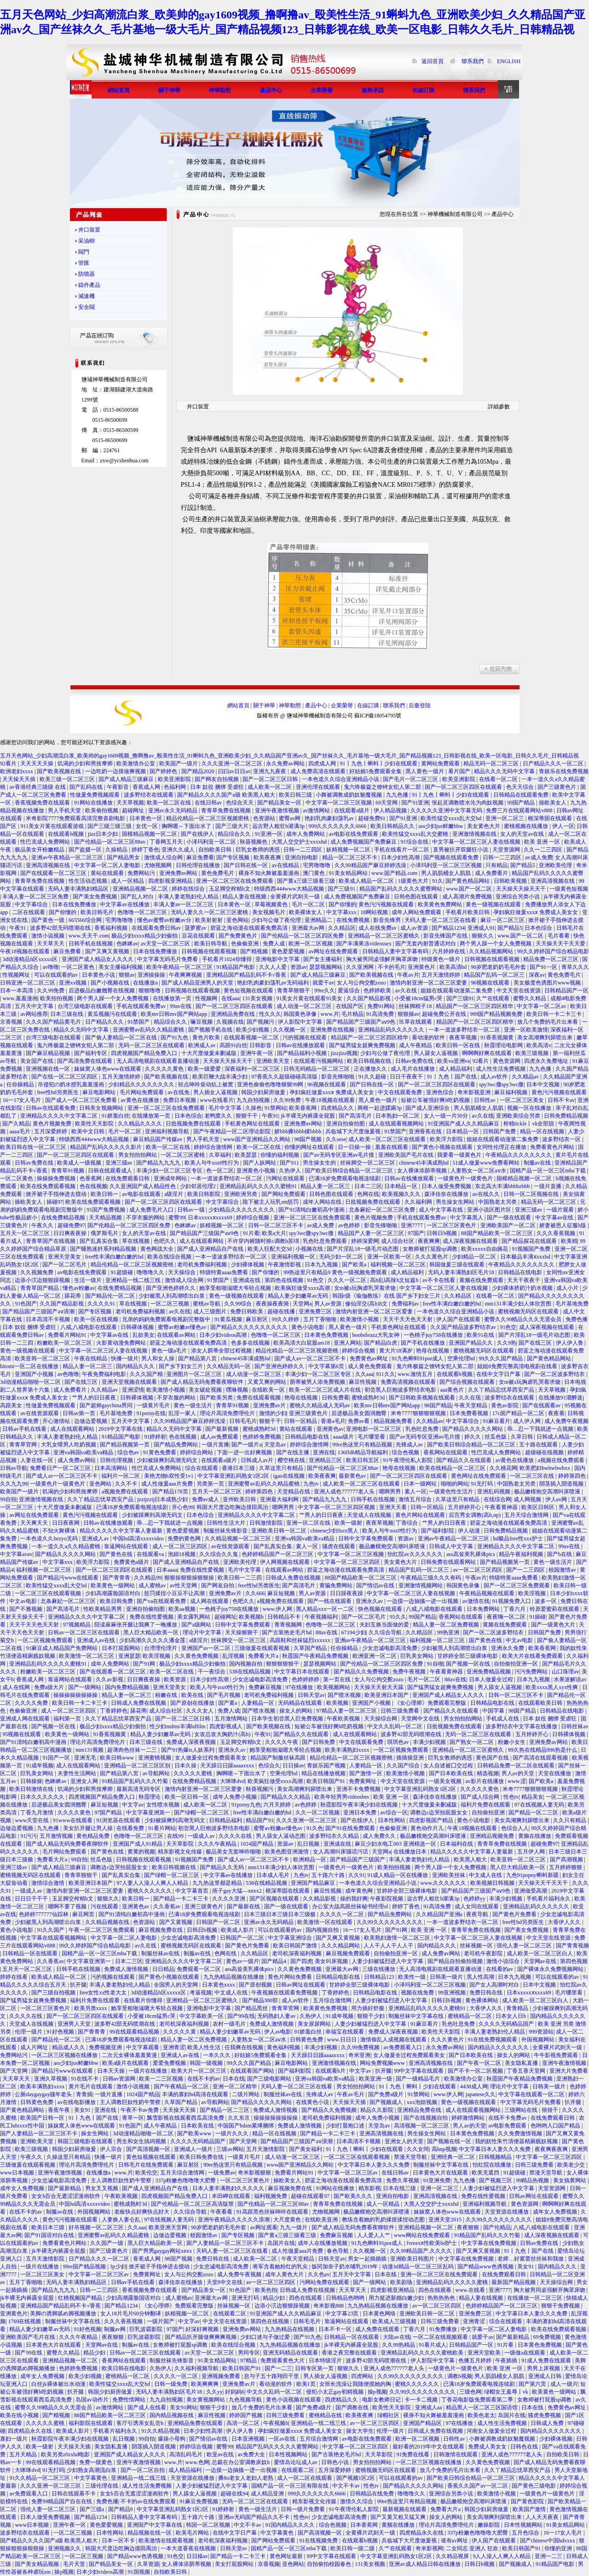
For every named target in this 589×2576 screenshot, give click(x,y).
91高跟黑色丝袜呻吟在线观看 (273, 2212)
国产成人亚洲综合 (428, 1108)
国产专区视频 (233, 857)
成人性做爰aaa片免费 (167, 1483)
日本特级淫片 (326, 2360)
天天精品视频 (106, 1217)
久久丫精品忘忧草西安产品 (502, 1390)
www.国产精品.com (395, 873)
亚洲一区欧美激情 (526, 1029)
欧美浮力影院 (447, 1139)
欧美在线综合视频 (170, 1256)
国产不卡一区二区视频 (476, 2071)
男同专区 (249, 2352)
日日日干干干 (32, 1898)
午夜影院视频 (387, 1898)
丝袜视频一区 (477, 1945)
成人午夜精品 (416, 1045)
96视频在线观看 (491, 982)
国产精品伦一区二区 (110, 1296)
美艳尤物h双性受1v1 (169, 1476)
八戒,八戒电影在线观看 (89, 1327)
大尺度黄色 (287, 2219)
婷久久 (473, 1437)
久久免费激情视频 (520, 2133)
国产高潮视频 (567, 1859)
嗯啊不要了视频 (68, 1906)
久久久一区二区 (348, 1280)
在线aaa (230, 998)
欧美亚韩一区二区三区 (43, 1358)
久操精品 (117, 849)
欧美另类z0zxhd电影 (66, 2454)
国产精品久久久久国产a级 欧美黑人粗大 (226, 795)
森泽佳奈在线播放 (447, 1194)
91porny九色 (246, 1804)
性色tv (511, 1797)
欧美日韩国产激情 (295, 1945)
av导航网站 (157, 1773)
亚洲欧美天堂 (273, 1061)
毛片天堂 (75, 2564)
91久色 (314, 1828)
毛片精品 (352, 1014)
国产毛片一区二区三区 (411, 779)
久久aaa (364, 1374)
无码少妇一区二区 (341, 1256)
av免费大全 (251, 2454)
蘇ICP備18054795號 (378, 715)
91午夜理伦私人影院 (408, 1460)
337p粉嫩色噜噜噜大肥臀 (186, 2180)
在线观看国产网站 (253, 2071)
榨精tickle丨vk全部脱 (529, 1123)
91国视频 (139, 2572)
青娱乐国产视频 (327, 1765)
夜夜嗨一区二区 (507, 1617)
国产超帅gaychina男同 (107, 1405)
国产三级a (92, 2509)
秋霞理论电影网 (504, 1045)
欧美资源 (175, 1679)
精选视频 (488, 1773)
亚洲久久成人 (179, 849)
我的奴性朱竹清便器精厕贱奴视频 (517, 2141)
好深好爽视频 (202, 2329)
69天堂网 (387, 802)
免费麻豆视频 (265, 1687)
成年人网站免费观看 (417, 912)
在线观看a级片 (352, 810)
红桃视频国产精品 (81, 2298)
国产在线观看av (542, 1405)
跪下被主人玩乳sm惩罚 (271, 1202)
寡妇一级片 (14, 2439)
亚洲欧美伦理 (556, 865)
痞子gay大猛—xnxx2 (237, 1891)
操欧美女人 (553, 802)
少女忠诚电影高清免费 (390, 1648)
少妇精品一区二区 (474, 1256)
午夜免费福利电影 (104, 1374)
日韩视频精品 (496, 2157)
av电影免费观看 (508, 2125)
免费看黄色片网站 (553, 1147)
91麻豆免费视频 (199, 2501)
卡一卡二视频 (421, 2399)
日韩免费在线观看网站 (449, 1562)
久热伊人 (290, 1170)
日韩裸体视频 (138, 1327)
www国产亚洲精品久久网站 (257, 1139)
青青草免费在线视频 (226, 810)
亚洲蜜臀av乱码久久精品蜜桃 (149, 1029)
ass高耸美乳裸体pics (471, 1554)
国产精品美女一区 (280, 802)
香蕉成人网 (147, 787)
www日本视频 (17, 2172)
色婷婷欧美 (378, 990)
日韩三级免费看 (401, 1711)
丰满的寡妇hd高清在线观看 (196, 2094)
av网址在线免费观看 (334, 951)
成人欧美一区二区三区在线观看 (387, 1139)
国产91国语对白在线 (49, 2235)
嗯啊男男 (390, 1491)
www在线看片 (217, 1100)
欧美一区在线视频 (97, 1319)
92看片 (9, 763)
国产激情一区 (366, 1773)
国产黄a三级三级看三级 (306, 881)
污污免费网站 (531, 1671)
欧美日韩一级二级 (353, 2548)
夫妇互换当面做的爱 (384, 1624)
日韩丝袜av (574, 1726)
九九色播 (398, 795)
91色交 (316, 1280)
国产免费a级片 (386, 2094)
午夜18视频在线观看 (25, 951)
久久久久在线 (236, 1836)
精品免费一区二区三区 (551, 959)
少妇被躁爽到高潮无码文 (168, 1460)
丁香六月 (515, 1609)
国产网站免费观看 (284, 1194)
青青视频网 (288, 1624)
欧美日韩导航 (211, 943)
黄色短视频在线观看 (249, 990)
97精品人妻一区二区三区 (347, 1711)
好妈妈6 (234, 2392)
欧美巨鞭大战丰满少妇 (220, 1076)
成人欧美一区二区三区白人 (540, 1953)
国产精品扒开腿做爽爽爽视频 (201, 2337)
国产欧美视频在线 (59, 771)
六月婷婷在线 (449, 951)
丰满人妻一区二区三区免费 (36, 896)
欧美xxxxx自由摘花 (485, 1249)
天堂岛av (275, 1444)
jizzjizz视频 (344, 1053)
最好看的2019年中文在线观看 (429, 2446)
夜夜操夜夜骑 (273, 1303)
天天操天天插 (19, 779)
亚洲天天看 (393, 1507)
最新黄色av (353, 1476)
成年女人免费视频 (23, 2188)
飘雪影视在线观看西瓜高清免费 (186, 2118)
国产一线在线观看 (330, 1601)
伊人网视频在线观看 (285, 1562)
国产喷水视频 (345, 1695)
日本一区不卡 (119, 2540)
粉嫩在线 (167, 1695)
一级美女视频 (445, 1781)
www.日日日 (342, 2039)
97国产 (416, 1233)
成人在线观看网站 (202, 1241)
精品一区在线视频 (543, 1131)
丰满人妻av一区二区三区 (184, 904)
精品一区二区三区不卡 (350, 857)
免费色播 (577, 1319)
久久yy (214, 2392)
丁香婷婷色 (113, 1711)
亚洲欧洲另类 (241, 1194)
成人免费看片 (492, 873)
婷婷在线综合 (189, 889)
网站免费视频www (383, 2063)
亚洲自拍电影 (302, 857)
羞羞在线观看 (392, 1147)
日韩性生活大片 (227, 1523)
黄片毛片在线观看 (91, 2086)
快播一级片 (125, 1358)
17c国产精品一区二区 (519, 1413)
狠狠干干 (247, 1116)
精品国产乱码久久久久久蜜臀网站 (401, 889)
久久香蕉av (167, 1906)
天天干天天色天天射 (408, 1319)
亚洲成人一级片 (194, 2149)
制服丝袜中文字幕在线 (416, 2016)
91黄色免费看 (160, 1452)
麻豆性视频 (363, 1382)
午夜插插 (507, 2360)
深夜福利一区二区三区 (253, 1069)
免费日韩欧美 (247, 1311)
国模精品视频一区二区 (150, 834)
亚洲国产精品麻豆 (313, 1883)
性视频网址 (16, 975)
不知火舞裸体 (59, 1530)
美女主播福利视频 (121, 967)
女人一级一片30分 (446, 1116)
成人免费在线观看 (378, 2329)
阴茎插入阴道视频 (562, 1483)
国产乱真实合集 (100, 1241)
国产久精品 (16, 1123)
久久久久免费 (32, 1703)
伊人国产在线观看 (459, 1319)
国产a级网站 (197, 1624)
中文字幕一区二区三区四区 (347, 1562)
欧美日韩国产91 (326, 1781)
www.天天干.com (89, 935)
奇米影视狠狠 (255, 2172)
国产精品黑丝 (252, 2008)
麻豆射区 (257, 1319)
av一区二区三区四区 (478, 1570)
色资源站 (265, 818)
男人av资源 (328, 1303)
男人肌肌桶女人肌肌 (446, 873)
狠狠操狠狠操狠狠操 (189, 1577)
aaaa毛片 (20, 1131)
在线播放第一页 (173, 998)
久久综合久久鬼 (219, 1554)
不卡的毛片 (391, 967)
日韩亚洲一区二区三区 (28, 982)
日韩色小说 (335, 2462)
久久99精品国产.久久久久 (421, 2251)
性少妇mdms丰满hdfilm (178, 1726)
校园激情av (563, 1570)
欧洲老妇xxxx (17, 771)
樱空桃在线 (291, 1460)
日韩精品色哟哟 (346, 2298)
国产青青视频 (572, 1945)
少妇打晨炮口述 (346, 2125)
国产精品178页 (171, 1491)
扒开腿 (78, 1985)
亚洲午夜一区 (257, 1053)
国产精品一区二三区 (534, 1812)
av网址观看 (263, 2227)
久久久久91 (101, 1303)
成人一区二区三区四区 (180, 1546)
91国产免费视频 (107, 1209)
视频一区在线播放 (530, 1108)
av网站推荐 (33, 1014)
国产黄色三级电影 (534, 2486)
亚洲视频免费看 (222, 2376)
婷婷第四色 (572, 1476)
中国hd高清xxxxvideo (139, 1538)
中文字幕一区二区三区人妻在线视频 (477, 842)
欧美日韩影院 (204, 1194)
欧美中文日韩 (88, 1131)
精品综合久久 (235, 834)
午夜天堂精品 (471, 1405)
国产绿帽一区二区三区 (202, 1812)
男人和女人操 (158, 1358)
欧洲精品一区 (310, 1859)
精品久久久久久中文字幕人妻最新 (122, 1530)
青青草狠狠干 (294, 990)
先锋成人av (410, 1444)
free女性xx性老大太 (104, 1992)
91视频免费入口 (512, 1601)
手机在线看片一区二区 (402, 849)
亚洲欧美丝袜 (449, 1875)
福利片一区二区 (121, 1476)
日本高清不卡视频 (48, 1319)
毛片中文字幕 (225, 1108)
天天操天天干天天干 (543, 1883)
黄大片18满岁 (396, 1350)
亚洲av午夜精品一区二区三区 (67, 857)
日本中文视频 (543, 1084)
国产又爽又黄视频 (108, 951)
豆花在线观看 (199, 935)
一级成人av (201, 1836)
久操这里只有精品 (69, 2157)
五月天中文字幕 (35, 1006)
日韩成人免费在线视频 (294, 1577)
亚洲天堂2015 (445, 2219)
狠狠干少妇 (371, 2016)
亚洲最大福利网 (280, 1499)
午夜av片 (408, 975)
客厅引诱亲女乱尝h (140, 2423)
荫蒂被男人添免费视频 (318, 1382)
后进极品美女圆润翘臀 (359, 1413)
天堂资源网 (506, 849)
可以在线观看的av (56, 975)
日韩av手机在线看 (24, 1429)
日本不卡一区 (335, 2329)
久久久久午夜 (282, 1742)
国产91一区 (544, 967)
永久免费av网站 (286, 763)
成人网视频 (528, 1499)
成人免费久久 (380, 1836)
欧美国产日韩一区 (43, 2118)
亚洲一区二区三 (505, 818)
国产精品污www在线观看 (68, 1577)
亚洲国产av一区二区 (206, 1648)
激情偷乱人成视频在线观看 (394, 2039)
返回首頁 (433, 61)
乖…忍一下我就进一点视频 (541, 1429)
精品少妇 (274, 2298)
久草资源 (148, 2564)
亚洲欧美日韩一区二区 (279, 1530)
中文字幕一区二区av (542, 1006)
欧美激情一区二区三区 (87, 1656)
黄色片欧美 (206, 1037)
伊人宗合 (111, 2149)
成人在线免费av (378, 928)
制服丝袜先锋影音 (226, 1530)
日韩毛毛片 (243, 1421)
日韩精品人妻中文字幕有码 (396, 951)
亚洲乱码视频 (494, 1491)
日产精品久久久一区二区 (554, 763)
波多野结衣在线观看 (149, 795)
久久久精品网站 (341, 1945)
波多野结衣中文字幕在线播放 (522, 1726)
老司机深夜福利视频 (297, 1953)
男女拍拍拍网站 (138, 1155)
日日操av (293, 1765)
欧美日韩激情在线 (32, 1789)
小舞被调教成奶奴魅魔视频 (349, 795)
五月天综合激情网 (527, 1515)
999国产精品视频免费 (497, 1014)
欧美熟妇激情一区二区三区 (398, 1938)
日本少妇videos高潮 (223, 1335)
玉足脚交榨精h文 (230, 889)
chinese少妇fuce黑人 (335, 1530)
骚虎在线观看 (339, 1546)
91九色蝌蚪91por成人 (418, 1358)
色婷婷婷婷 (306, 1679)
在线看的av (500, 1969)
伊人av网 (556, 1499)
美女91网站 (183, 2407)
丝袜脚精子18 (415, 1006)
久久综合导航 (386, 1632)
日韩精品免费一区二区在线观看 (516, 1765)
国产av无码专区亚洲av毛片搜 (339, 1155)
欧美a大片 (274, 1233)
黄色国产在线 (493, 1757)
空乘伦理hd (461, 1358)
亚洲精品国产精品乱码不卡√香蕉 (247, 975)
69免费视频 (547, 2337)
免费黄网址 (363, 1781)
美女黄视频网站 (206, 2399)
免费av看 (359, 1421)
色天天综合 (520, 787)
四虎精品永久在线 (30, 2431)
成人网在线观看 (210, 1601)
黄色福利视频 (284, 2047)
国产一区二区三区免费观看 (517, 1585)
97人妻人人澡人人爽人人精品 (153, 1883)
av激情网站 (317, 810)
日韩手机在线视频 (91, 943)
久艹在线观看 (493, 998)
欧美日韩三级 (296, 795)
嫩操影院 (489, 2525)
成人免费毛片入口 (152, 1209)
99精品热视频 (533, 2180)
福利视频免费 (271, 2196)
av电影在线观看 (142, 1194)
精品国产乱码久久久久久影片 (106, 1147)
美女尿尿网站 (315, 2024)
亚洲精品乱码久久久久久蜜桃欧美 (423, 2352)
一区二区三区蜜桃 (183, 1155)
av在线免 (179, 1092)
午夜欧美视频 (344, 1718)
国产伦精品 (497, 2227)
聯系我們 (473, 61)
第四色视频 (574, 1961)
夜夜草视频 (463, 1037)
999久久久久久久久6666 (338, 826)
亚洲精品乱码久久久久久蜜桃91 (258, 1186)
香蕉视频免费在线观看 (43, 802)
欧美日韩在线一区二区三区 (34, 1147)
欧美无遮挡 (486, 2172)
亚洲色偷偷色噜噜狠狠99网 (271, 1084)
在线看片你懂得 (144, 2000)
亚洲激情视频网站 (421, 1585)
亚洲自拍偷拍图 (346, 1123)
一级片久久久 (232, 2133)
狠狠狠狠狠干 (283, 1664)
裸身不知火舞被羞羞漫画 (269, 873)
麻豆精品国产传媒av (158, 1139)
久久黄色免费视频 (197, 1656)
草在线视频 (136, 1241)
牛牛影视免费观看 (556, 2055)
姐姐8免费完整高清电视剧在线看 (518, 1366)
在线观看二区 (230, 2313)
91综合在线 (415, 842)
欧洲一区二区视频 (311, 943)
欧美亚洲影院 (175, 779)
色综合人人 (515, 1828)
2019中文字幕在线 (121, 1429)
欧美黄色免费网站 (440, 904)
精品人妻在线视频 (245, 896)
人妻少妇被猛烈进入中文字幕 (388, 1961)
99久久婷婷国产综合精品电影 (553, 951)
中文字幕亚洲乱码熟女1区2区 (234, 1476)
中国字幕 (494, 1711)
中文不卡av (346, 2486)
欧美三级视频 (532, 1053)
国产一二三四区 (526, 1570)
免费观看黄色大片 (283, 2360)
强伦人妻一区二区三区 (525, 1945)
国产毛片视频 (224, 1695)
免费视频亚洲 (106, 2047)
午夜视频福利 (322, 1617)
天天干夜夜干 (524, 1280)
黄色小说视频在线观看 (294, 2399)
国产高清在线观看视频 (541, 1757)
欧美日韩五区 (363, 1460)
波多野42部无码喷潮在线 (61, 928)
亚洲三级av (119, 1163)
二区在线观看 (29, 912)
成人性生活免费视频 (501, 1069)
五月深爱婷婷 (51, 1131)
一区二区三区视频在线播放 (65, 2055)
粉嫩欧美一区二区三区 (65, 1343)
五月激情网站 (231, 1718)
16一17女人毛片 (22, 1100)
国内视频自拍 (246, 1664)
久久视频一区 (290, 1029)
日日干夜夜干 (407, 1076)
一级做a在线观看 (525, 2352)
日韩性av (485, 1100)
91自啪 (435, 1664)
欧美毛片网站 (193, 2532)
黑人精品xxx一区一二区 (325, 1609)
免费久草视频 (403, 2180)
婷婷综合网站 (197, 1452)
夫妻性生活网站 (78, 1773)
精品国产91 (259, 1820)
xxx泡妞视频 (423, 2102)
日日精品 (163, 1969)
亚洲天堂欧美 (485, 2352)
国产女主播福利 (323, 959)
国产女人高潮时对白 (494, 1985)
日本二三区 (368, 1186)
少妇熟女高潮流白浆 (92, 2470)
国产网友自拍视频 (217, 779)
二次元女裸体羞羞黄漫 (130, 2055)
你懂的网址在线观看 (309, 1147)
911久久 (385, 1374)
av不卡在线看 (439, 1280)
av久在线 (406, 990)
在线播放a (146, 982)
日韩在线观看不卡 (74, 2493)
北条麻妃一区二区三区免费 (382, 1209)
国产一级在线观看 (509, 1217)
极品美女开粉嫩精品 (40, 849)
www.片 (330, 1014)
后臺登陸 (420, 705)
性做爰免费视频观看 (95, 795)
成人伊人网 (527, 1421)
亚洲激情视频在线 (475, 834)
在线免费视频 (353, 920)
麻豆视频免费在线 (161, 1930)
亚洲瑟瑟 (129, 1656)
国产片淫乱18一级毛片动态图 (363, 1249)
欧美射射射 (209, 920)
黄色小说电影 (308, 1327)
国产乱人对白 (138, 896)
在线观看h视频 (66, 834)
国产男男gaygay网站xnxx (163, 2251)
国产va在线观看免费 (162, 1601)
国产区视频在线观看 (274, 1898)
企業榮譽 (342, 705)
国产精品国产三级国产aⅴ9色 (361, 1022)
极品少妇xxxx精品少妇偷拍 (145, 935)
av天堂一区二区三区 (166, 943)
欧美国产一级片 (179, 763)
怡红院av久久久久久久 (415, 1554)
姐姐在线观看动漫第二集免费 (457, 990)
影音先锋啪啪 (338, 1076)
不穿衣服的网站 (146, 1217)
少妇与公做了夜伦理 (276, 920)
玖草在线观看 (416, 1022)
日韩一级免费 (171, 2384)
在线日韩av (209, 802)
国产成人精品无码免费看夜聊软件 (203, 1382)
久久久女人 (200, 1711)
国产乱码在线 (86, 787)
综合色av (128, 1452)
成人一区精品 (128, 881)
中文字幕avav (16, 1554)
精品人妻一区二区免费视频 (446, 1624)
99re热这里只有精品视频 (362, 1444)
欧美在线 (193, 1695)
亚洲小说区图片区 (490, 1209)
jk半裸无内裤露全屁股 (308, 1116)
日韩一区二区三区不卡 (276, 1225)
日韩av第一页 (80, 1413)
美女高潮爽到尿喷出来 (545, 1037)
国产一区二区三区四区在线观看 (464, 787)
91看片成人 (432, 2345)
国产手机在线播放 (423, 1343)
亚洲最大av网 (309, 928)
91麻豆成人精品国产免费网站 (62, 1648)
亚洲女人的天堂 (405, 2141)
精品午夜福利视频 (521, 1554)
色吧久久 (165, 1241)
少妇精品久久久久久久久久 (142, 1084)
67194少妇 (353, 1632)
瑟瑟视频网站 (326, 967)
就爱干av (323, 982)
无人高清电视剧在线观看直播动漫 (158, 1061)
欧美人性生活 (204, 2047)
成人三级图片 (210, 1311)
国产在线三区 (536, 1343)
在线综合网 (497, 1499)
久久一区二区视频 (318, 1812)
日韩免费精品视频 (566, 1116)
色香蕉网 (91, 1178)
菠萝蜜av (196, 928)
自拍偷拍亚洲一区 (516, 1664)
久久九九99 (14, 1483)
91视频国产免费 (532, 1249)
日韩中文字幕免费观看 (366, 1538)
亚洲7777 (412, 1225)
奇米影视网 (429, 2548)
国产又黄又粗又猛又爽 (398, 2517)
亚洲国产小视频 (35, 1374)
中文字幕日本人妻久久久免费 (495, 2149)
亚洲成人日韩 (545, 2376)
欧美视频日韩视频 (493, 1883)
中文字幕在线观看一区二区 (532, 2094)
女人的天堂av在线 (522, 834)
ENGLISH (508, 61)
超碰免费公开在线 (445, 1014)
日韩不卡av (561, 1100)
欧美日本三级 (48, 2227)
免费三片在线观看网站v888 (520, 810)
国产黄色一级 (48, 920)
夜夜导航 (478, 1914)
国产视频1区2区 (356, 2478)
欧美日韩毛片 (98, 912)
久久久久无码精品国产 (507, 2024)
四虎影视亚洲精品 (171, 881)
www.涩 (517, 1781)
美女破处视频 (206, 1390)
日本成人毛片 (273, 1875)
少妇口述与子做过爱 (265, 2337)
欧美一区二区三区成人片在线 (325, 1390)
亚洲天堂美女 (65, 1256)
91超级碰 (122, 1272)
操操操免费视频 (57, 1178)
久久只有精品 (570, 1820)
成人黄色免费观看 (370, 1366)
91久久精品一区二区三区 (40, 2478)
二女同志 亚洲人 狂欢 (473, 2548)
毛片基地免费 (572, 1303)
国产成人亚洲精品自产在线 (211, 1249)
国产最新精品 (65, 2188)
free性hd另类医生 (58, 1092)
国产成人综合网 (481, 1797)
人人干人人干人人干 (389, 1945)
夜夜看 (556, 1413)
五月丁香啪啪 (320, 1319)
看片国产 (460, 771)
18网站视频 (374, 912)
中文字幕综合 (32, 904)
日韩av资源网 (120, 2078)
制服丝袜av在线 (161, 1953)
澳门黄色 (314, 873)
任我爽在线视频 (245, 2047)
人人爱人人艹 (374, 2235)
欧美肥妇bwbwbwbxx (546, 1468)
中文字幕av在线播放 (125, 904)
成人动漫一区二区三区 (305, 1006)
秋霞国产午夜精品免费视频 (316, 1656)
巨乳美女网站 (417, 1656)
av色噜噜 (68, 1374)
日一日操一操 (355, 1147)
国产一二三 (278, 2368)
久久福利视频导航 (197, 2368)
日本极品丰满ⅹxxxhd (526, 1256)
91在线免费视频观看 (493, 2039)
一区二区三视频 (170, 1303)
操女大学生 (360, 2431)
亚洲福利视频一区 (294, 1256)
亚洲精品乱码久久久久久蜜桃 (452, 2282)
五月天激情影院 (266, 2149)
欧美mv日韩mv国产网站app (174, 1014)
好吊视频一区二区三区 (97, 2227)
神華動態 (290, 705)
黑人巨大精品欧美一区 (151, 1632)
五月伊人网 (531, 1851)
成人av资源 (414, 928)
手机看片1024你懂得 (227, 959)
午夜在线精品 (91, 1358)
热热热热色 (441, 2298)
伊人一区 (563, 826)
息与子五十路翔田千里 (272, 2376)
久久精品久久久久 (140, 1123)
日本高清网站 (111, 1468)
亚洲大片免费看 (568, 2071)
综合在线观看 (202, 1468)
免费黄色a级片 (132, 1562)
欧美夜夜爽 (268, 857)
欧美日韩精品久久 (393, 826)
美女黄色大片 (484, 826)
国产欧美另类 (217, 1397)
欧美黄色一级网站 (113, 1585)
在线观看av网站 (176, 1335)
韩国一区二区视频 (208, 2525)
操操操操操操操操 (76, 1695)
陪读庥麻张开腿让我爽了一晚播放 (136, 1624)
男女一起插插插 (368, 2258)
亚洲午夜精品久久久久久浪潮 (234, 2219)
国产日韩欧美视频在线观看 (422, 1397)
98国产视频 (308, 1139)
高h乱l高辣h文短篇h (395, 1280)
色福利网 (175, 787)
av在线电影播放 (77, 2102)
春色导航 (338, 2251)
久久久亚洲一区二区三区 (233, 763)
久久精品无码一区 (229, 1366)
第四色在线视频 (285, 1280)
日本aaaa (166, 1570)
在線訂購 (368, 705)
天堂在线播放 (555, 1773)
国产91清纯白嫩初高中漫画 (312, 1209)
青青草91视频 (68, 1170)
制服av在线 (538, 1163)
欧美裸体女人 (306, 912)
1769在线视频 (25, 2321)
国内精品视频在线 (172, 2415)
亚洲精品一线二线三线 (133, 1280)
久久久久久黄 (180, 2031)
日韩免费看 (335, 1397)
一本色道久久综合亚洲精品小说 (341, 779)
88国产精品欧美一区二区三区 (497, 1233)
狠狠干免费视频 (561, 2305)
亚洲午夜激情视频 (277, 810)
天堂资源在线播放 (507, 2212)
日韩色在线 (524, 2446)
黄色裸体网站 (482, 2000)
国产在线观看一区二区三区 (54, 873)
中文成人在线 (486, 1875)
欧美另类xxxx (91, 2008)
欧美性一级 (412, 1977)
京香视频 (11, 1022)
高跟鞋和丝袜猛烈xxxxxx (301, 1640)
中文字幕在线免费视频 (489, 2243)
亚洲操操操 (152, 975)
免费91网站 (381, 1006)
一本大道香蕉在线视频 (189, 2548)
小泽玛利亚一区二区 (211, 842)
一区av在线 (282, 2439)
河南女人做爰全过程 (492, 2431)
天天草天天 (51, 943)
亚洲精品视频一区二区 (141, 889)
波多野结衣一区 (562, 1139)
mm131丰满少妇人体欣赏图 (519, 1303)
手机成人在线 (503, 1718)
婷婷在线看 (14, 1977)
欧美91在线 (481, 1335)
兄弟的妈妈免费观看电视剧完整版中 (167, 1319)
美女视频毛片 (269, 912)
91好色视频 (60, 2031)
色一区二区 (220, 1170)
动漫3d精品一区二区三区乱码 (418, 2266)
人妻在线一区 (37, 1460)
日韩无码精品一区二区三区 (317, 1069)
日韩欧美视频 (511, 881)
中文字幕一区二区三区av (348, 2172)
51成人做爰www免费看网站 (486, 1163)
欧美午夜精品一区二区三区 (180, 967)
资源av (298, 967)
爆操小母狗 (172, 2439)
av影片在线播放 (485, 1781)
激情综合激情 (48, 1883)
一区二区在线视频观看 (441, 2337)
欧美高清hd (453, 967)
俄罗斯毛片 (105, 1233)
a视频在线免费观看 (562, 1460)
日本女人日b (511, 2016)
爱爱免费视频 (170, 2063)
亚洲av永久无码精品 (173, 810)
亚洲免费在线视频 (333, 1029)
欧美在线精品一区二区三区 (453, 1468)
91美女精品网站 (349, 873)
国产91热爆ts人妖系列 (188, 1750)
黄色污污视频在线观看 (386, 904)
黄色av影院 (505, 1405)
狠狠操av (408, 1014)
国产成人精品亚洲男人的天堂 (198, 982)
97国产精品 (108, 1812)
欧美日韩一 (105, 1194)
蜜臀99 (176, 1217)
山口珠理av (565, 1671)
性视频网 (207, 998)
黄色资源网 (507, 1061)
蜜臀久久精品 (530, 998)
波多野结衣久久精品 (334, 1836)
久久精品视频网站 (491, 951)
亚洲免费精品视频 (489, 1671)
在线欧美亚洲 (322, 2219)
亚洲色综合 (440, 1092)
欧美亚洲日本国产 (387, 1695)
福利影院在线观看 (91, 2423)
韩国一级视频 (207, 2063)
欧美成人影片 (238, 1930)
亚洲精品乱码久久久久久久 (392, 1029)
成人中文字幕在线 (441, 1209)
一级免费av (221, 2172)
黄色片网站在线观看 (420, 1515)
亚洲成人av (95, 1538)
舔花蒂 (73, 1296)
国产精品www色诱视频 (486, 2266)
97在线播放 (299, 1687)
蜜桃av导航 (207, 1303)
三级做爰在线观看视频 (262, 1648)
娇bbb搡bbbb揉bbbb (298, 1131)
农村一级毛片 (230, 2024)
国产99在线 (241, 2016)
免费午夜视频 (410, 1671)
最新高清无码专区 (139, 1789)
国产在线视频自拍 (426, 2118)
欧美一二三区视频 (162, 2078)
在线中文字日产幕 (499, 1374)
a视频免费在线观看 (126, 1491)
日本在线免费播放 (75, 904)
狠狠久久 (483, 935)
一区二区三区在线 (532, 1476)
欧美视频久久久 (402, 1194)
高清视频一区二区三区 (422, 2125)
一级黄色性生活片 (451, 1491)
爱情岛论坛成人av (296, 2462)
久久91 (356, 1875)
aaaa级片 (344, 1437)
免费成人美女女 (488, 2446)
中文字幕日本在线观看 (302, 1671)
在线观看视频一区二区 (252, 1037)
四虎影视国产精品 (432, 1820)
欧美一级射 (349, 1523)
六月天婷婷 (277, 1804)
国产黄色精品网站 (468, 881)
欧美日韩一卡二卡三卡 (554, 1014)
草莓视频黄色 (271, 904)
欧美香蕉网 (303, 1108)
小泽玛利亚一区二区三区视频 (446, 865)
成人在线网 (16, 1687)
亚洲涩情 (133, 1390)
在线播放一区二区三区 (535, 2298)
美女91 (83, 2110)
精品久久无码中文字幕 (81, 1029)
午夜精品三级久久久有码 (431, 1577)
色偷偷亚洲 (245, 943)
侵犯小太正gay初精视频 (335, 2392)
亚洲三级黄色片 (309, 1413)
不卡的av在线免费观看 (149, 2501)
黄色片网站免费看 (290, 1977)
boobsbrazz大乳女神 (376, 1335)
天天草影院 (180, 1844)
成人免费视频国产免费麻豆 (364, 842)
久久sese (336, 1139)
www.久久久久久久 (444, 1883)
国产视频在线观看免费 (451, 857)
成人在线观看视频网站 (397, 1123)
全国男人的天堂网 (176, 1985)
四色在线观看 (435, 2290)
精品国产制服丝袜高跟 (278, 1757)
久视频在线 (230, 1022)
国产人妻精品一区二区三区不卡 (39, 2133)
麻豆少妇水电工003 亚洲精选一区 (396, 1844)
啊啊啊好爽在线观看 (487, 1053)
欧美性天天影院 (95, 1123)
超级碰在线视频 (545, 1452)
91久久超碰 (372, 1076)
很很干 (551, 2110)
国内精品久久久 (136, 1366)
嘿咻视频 (237, 1390)
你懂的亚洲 (558, 2548)
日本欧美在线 (198, 2125)
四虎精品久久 (338, 1108)
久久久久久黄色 (165, 1069)
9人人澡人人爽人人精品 (502, 2556)
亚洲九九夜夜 (270, 771)
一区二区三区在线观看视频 (48, 1593)
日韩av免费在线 (415, 1061)
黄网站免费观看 (441, 763)
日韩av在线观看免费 (51, 1108)
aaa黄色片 (452, 1390)
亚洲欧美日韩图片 (413, 2258)
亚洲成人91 (481, 928)
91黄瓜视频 (228, 1319)
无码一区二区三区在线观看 (152, 1045)
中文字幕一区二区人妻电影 (108, 865)
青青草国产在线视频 (51, 1241)
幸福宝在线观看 (345, 2031)
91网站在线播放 (94, 802)
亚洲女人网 (84, 1781)
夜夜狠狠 (468, 2227)
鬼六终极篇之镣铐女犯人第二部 (383, 787)
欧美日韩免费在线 (202, 2157)
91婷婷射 (155, 1437)
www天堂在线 (32, 1820)
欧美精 (569, 1241)
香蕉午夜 (59, 2110)
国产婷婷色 (164, 771)
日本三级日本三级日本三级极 (280, 1914)
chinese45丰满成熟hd (424, 1163)
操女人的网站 (296, 1711)
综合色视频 (406, 1452)
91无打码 (482, 1483)
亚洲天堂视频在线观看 (130, 1382)
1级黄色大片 (414, 881)
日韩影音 (261, 1045)
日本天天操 (111, 2071)
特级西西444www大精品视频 (289, 889)
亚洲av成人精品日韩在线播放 (425, 2564)
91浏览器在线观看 (119, 1820)
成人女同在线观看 (477, 1906)
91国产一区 (56, 1757)
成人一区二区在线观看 (305, 2478)
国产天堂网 (14, 2071)
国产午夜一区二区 (479, 2063)
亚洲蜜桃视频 (155, 1757)
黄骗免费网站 (336, 1585)
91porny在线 (151, 1413)
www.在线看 (470, 2290)
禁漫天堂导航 (411, 2157)
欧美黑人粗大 (471, 1859)
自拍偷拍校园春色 (329, 2564)
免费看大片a (263, 1656)
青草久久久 (575, 967)
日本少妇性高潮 (401, 857)
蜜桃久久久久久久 (150, 1891)
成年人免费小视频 (235, 1797)
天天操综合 (182, 1272)
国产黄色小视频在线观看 (443, 1147)
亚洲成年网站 (171, 1178)
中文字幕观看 (143, 2047)
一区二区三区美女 (522, 1100)
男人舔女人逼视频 (436, 1053)
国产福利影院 (438, 1530)
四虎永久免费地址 (547, 1061)
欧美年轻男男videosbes (342, 1797)
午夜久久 (43, 1225)
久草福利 (220, 1155)
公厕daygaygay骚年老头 (44, 2094)
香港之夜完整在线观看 (350, 2352)
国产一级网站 (85, 1687)
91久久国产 (51, 1930)
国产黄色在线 (116, 1554)
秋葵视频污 (260, 1789)
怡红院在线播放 (493, 2165)
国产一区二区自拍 (143, 2470)
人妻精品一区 (258, 1703)
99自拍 (8, 1499)
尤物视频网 (158, 865)
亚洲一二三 (549, 2556)
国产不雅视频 (26, 1609)
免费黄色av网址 (369, 1358)
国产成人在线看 (147, 2407)
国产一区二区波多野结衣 (555, 1374)
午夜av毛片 (351, 2094)
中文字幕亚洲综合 (290, 1938)
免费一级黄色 (96, 2462)
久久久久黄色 (75, 1812)
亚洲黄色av (330, 1429)
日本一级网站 (421, 1483)
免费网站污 (141, 873)
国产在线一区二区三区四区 (65, 1076)
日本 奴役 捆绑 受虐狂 (217, 787)
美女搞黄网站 (570, 2180)
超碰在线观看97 (311, 2196)
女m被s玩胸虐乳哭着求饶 (365, 1288)
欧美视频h (252, 1617)
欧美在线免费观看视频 (48, 1186)
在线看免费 (130, 1828)
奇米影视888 (329, 2305)
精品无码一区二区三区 (491, 763)
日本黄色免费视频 (327, 1335)
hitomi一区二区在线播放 (30, 1366)
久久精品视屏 (453, 2556)
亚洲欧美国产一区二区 (508, 1225)
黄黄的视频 (141, 1851)
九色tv (311, 1483)
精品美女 (532, 1797)
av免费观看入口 (403, 2047)
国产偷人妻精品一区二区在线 (121, 1037)
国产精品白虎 (381, 1343)
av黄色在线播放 (140, 1100)
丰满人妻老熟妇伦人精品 (189, 896)
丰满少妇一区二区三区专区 (170, 1170)
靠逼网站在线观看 (127, 1546)
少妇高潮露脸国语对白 (113, 1593)
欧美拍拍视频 (57, 998)
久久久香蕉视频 (557, 1233)
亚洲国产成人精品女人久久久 (98, 959)
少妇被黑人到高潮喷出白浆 (172, 1296)
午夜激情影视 (285, 1264)
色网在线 (368, 1194)
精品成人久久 (69, 2047)
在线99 (176, 1836)
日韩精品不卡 (284, 1617)
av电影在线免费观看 (354, 834)
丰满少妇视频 (430, 1742)
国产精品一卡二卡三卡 (181, 1898)
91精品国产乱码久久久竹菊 (135, 1781)
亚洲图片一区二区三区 (195, 1374)
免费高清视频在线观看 (409, 1382)
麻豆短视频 (281, 1593)
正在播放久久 (371, 1069)
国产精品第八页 (198, 1358)
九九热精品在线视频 (290, 2329)
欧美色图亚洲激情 (287, 1851)
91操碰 (537, 1617)
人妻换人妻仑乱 (122, 2219)
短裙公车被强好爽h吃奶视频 (436, 1100)
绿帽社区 (389, 2415)
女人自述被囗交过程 (448, 1765)
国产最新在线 (244, 1906)
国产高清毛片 (356, 1116)
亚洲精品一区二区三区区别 (138, 1765)
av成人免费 (538, 857)
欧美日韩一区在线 (458, 1045)
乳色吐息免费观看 (325, 1241)
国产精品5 (523, 865)
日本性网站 (392, 1820)
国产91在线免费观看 (350, 1828)
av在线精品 (285, 865)
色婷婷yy (475, 1898)
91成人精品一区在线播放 (398, 1875)
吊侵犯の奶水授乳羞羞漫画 (71, 1084)
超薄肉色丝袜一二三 (132, 1750)
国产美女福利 (306, 2149)
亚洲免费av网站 (179, 873)
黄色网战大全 (157, 1249)
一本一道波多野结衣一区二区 (465, 1029)
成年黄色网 (359, 1891)
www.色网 (197, 2462)
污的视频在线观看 (305, 1037)
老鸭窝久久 (218, 1116)
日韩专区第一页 (315, 2368)
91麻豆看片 (496, 1421)
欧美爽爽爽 (205, 2384)
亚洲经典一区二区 (453, 2157)
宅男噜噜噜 (317, 865)
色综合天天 (240, 802)
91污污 (28, 1836)
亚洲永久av (370, 1601)
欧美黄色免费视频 (326, 2008)
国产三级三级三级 (110, 826)
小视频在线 (309, 1249)
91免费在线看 (413, 2454)
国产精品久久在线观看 (464, 1460)
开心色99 (183, 1507)
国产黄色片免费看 (515, 1914)
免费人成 (274, 943)
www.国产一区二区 (469, 889)
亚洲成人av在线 (96, 1640)
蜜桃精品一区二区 (470, 2016)
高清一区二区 (243, 2423)
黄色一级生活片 (193, 1405)
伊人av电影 (277, 2031)
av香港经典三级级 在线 (38, 787)
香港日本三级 (239, 1468)
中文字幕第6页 (327, 1366)
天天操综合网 (381, 1718)
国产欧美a (355, 1264)
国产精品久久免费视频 (362, 1671)
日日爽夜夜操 (70, 1233)
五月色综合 (526, 2532)
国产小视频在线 (111, 982)
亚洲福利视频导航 (168, 1131)
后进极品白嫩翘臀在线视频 (102, 990)
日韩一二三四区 (303, 849)
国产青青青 (117, 1577)
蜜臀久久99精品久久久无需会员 (523, 1319)
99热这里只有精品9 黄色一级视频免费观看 (335, 1272)
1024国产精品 (257, 1844)
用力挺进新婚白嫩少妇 (397, 2298)
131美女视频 (258, 998)
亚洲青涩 (174, 2047)
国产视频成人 (387, 2102)
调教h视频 (459, 2376)
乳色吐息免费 (422, 1429)
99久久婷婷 (285, 1319)
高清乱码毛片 (186, 2454)
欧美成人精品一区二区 (367, 881)
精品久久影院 (377, 2110)
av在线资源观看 (40, 1413)
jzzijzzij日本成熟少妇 (163, 1499)
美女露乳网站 (194, 1617)
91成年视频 (39, 1765)
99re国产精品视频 (85, 2266)
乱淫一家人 (182, 1413)
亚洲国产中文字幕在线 (155, 2525)
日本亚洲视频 (248, 2439)
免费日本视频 (180, 1100)
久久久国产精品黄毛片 (54, 1022)
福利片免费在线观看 (486, 1804)
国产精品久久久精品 (286, 1797)
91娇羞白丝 (115, 1116)
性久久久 (270, 1014)
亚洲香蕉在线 (426, 1131)
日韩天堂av (311, 1695)
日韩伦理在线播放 (198, 865)
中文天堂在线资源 (519, 990)
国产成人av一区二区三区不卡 (310, 1358)
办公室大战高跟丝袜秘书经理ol (350, 1906)
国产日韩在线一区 (246, 865)
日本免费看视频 (470, 1413)
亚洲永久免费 (508, 1648)
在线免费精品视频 (64, 1217)
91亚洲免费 (436, 2180)
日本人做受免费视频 (447, 1186)
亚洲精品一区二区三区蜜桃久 (384, 935)
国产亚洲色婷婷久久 (171, 1288)
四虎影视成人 (226, 1726)
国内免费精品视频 (127, 1687)
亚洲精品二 (319, 920)
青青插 (84, 2094)
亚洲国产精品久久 (471, 1343)
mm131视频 (90, 1750)
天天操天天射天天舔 (379, 1687)
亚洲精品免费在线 (233, 1014)
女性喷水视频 (163, 1804)
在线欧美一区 (269, 1390)
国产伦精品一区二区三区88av (110, 842)
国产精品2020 (198, 771)
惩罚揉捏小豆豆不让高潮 (175, 1593)
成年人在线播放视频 (323, 2243)
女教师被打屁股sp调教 (431, 1249)
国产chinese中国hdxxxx (548, 2540)
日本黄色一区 (146, 818)
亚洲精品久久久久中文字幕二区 (59, 1116)
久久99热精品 (399, 2345)
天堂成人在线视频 (370, 1515)
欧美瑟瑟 (246, 1155)
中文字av (133, 1804)
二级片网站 (246, 2094)
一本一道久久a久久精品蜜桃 (66, 1546)
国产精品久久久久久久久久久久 (249, 1327)
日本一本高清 (17, 990)
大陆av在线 (396, 2337)
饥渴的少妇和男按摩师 (86, 763)
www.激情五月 (416, 1374)
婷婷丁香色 (145, 849)
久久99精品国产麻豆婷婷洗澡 (371, 865)
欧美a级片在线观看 (126, 2063)
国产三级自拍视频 (54, 1992)
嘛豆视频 (202, 1022)
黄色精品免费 (93, 1836)
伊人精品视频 (391, 810)
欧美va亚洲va (453, 1061)
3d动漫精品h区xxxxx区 (30, 959)
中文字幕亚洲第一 (149, 1812)
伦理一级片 (29, 2031)
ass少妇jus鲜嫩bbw (441, 826)
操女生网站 (95, 2133)
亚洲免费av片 (270, 1405)
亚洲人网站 (347, 1343)
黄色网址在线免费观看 (479, 1476)
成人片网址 (34, 2047)
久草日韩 (522, 1437)
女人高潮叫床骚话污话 (341, 1851)
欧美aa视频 (182, 1609)
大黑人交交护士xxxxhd (299, 842)
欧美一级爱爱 (205, 1069)
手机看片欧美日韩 (468, 912)
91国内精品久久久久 (290, 2525)
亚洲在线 (324, 1452)
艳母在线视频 (433, 1350)
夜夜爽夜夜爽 (552, 2149)
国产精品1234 (448, 928)
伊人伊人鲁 (570, 1343)
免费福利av (406, 1303)
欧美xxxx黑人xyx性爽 (552, 1687)
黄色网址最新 (287, 2556)
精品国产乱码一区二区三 (495, 975)
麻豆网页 (84, 1914)
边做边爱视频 (91, 1421)
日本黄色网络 (380, 2313)
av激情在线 (476, 1601)
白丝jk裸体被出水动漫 (59, 2384)
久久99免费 (51, 990)
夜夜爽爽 (429, 1241)
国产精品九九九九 (159, 1163)
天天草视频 (130, 802)
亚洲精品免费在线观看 (195, 2423)
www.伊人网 (278, 1609)
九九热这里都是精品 (217, 1883)
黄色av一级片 (242, 1961)
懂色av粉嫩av (79, 1288)
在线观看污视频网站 (319, 1061)
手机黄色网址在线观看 (253, 1123)
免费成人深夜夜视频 (191, 1742)
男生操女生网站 (456, 1202)
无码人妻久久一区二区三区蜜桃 (210, 912)
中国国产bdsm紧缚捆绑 (246, 2125)
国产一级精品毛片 (418, 2078)
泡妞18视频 (182, 1554)
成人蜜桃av (153, 1585)
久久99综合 (238, 1303)
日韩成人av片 (258, 1460)
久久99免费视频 (361, 2047)
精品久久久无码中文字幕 (505, 771)
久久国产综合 (404, 1765)
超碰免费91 (372, 818)
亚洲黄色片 (422, 967)
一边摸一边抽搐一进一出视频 (423, 1601)
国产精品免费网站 (176, 1444)
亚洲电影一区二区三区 (374, 1429)
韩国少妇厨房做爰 (264, 1092)
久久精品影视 (320, 1898)
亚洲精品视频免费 (492, 1836)
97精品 (249, 2360)
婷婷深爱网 (365, 1241)
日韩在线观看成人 (110, 1170)
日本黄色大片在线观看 (441, 2172)
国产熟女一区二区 (472, 1742)
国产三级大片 (232, 826)
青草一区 (133, 2118)
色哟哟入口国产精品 (556, 2125)
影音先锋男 (387, 920)
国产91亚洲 (415, 802)
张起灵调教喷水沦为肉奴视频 (468, 802)
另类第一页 (210, 1483)
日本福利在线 (457, 1844)
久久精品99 (148, 1577)
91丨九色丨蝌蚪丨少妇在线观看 (379, 763)
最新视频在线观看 (405, 2509)
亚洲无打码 (245, 2298)
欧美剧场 (402, 2282)
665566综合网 (86, 920)
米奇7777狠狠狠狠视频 (419, 1413)
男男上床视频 (544, 2368)
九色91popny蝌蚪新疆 (533, 1875)
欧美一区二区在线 (169, 802)
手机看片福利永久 (549, 1898)
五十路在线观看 (539, 1444)
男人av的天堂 (519, 1773)
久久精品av (526, 1076)
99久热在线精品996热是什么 (543, 1750)
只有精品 (496, 865)
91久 (437, 881)
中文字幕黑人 (467, 1217)
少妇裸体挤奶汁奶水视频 (523, 1288)
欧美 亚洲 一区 (542, 842)
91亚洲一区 (269, 834)
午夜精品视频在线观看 (487, 1593)
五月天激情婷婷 (442, 975)
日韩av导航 (13, 1468)
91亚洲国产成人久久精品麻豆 (464, 1123)
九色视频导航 (246, 2399)
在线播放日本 (410, 1851)
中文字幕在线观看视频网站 (54, 1938)
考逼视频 (201, 1992)
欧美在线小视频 (20, 2415)
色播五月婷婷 (475, 2360)
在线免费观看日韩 (128, 1178)
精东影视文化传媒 (180, 1851)
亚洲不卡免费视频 (359, 1789)
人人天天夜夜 (542, 2517)
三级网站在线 (521, 2110)
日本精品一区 (463, 1131)
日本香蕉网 (364, 2525)
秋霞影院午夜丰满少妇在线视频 (359, 1804)
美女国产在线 (37, 1061)
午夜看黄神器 (502, 1507)
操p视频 (377, 2392)
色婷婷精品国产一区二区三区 (278, 1554)
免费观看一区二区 (199, 1969)
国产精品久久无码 (222, 1867)
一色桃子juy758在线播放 (434, 1335)
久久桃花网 (503, 1468)
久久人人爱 (273, 967)
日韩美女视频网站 (102, 1108)
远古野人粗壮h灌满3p (279, 826)
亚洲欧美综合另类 (519, 1116)
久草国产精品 (311, 1648)
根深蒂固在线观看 (550, 818)
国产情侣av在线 (376, 1585)
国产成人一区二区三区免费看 (81, 1100)
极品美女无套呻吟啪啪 (234, 1851)
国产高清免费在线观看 (85, 1061)
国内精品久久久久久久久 (499, 2047)
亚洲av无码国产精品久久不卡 (254, 2517)
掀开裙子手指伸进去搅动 (57, 1194)
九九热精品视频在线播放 (234, 1977)
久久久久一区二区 (342, 1914)
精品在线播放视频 (324, 1773)
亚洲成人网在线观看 (25, 1718)
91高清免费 (380, 1014)
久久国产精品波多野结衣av (463, 1327)
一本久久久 (217, 2055)
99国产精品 (521, 802)
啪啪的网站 (454, 1483)
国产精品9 (121, 2509)
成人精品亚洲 (268, 2493)
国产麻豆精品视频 (48, 1053)
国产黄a (228, 1703)
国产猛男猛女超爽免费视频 (363, 1045)
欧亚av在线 (221, 2454)
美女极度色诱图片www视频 (548, 982)
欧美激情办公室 (136, 763)
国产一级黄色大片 (554, 1624)
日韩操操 (31, 1781)
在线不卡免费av (508, 2118)
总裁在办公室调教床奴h (241, 2462)
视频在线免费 (418, 1992)
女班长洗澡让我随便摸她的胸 (356, 2384)
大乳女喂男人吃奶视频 (69, 1444)
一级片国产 (161, 2321)
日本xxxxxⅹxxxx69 (211, 1217)
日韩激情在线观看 (456, 2454)
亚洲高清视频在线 (48, 865)
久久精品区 (342, 928)
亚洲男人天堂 (75, 2024)
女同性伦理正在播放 (502, 1147)
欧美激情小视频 (360, 1319)
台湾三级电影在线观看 (86, 1006)
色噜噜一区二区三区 (142, 912)
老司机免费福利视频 (202, 1264)
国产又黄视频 (176, 1922)
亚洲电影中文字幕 (278, 959)
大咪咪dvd (232, 1781)
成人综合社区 (398, 1241)
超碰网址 (133, 810)
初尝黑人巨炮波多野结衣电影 (401, 1390)
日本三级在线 (67, 1014)
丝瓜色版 (496, 1437)
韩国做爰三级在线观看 (457, 1264)
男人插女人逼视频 (216, 1092)
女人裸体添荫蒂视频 (422, 1170)
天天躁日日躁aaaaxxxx (227, 1765)
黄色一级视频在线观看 (494, 904)
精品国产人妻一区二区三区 (371, 1233)
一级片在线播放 (148, 2071)
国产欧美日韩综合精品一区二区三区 (349, 1170)
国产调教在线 (352, 2407)
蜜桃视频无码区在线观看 (529, 1311)
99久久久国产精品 (501, 1358)
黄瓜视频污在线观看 (113, 1014)
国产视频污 (261, 1022)
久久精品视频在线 (108, 1922)
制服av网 (115, 2329)
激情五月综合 (415, 1499)
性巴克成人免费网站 (45, 842)
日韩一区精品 (301, 1421)
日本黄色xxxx (219, 1985)
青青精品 (518, 2008)
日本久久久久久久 (43, 1797)
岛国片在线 (281, 2243)
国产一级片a (246, 1444)
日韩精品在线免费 (372, 2493)
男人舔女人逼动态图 (281, 1836)
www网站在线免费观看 (422, 2235)
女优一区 (147, 826)
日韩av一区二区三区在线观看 (84, 1632)
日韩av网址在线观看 (301, 1985)
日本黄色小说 (99, 975)
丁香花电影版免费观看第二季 (477, 2399)
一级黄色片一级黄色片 (466, 1178)
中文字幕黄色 (91, 2478)
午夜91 (18, 928)
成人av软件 (494, 1076)
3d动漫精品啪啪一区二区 (31, 1382)
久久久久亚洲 (229, 1898)
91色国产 (26, 1303)
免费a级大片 (49, 1687)
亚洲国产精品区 (423, 2423)
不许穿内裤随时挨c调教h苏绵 (263, 1241)
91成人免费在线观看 (546, 2360)
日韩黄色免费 (307, 2039)
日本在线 (234, 2078)
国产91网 (144, 1664)
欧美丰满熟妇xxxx (347, 1750)
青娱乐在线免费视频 (564, 771)
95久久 (398, 1617)
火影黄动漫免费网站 (121, 1343)
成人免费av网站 (77, 1460)
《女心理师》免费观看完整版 (431, 1703)
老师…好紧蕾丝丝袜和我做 (531, 2258)
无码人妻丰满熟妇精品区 (79, 889)
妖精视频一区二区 (349, 849)
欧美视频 (338, 1703)
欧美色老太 (481, 2415)
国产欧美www (195, 2133)
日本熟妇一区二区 (398, 1116)
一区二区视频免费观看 (45, 1640)
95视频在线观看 (22, 1734)
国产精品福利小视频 (302, 1053)
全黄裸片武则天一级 (295, 896)
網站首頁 (238, 705)
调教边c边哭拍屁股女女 (439, 1812)
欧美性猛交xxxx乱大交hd (452, 818)
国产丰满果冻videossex (364, 943)
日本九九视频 (322, 1264)
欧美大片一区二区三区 (199, 2071)
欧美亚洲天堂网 (169, 2227)
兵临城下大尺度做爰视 (353, 1131)
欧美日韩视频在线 (370, 1061)
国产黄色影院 (528, 2501)
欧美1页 (306, 2384)
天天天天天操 (37, 763)
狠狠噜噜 (150, 990)
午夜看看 (222, 2212)
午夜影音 (118, 787)
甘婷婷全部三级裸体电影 (468, 1656)
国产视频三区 (496, 2180)
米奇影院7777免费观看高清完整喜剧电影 (76, 818)
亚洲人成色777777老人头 (345, 1491)
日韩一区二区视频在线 (531, 1194)
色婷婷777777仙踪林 (44, 1914)
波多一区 (546, 1601)
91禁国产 (139, 1022)
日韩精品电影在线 (307, 1437)
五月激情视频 (57, 1836)
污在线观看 (105, 1906)
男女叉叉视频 (102, 2188)
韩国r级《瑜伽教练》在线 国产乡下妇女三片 (387, 1296)
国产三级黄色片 (557, 787)
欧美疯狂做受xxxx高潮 (303, 1288)
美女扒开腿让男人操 (88, 1828)
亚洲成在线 (247, 1280)
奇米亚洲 (359, 2055)
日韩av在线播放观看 (301, 1045)
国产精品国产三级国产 (358, 1859)
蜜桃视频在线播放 (526, 826)
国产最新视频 (222, 1429)
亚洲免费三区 (316, 1311)
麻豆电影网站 (99, 1092)
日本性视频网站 (289, 2454)
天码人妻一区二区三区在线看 (441, 920)
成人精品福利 (456, 1069)
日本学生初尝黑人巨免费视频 (287, 1718)
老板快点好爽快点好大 (142, 2212)
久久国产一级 (107, 2243)
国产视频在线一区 (450, 2141)
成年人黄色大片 (285, 2274)
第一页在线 (337, 1679)
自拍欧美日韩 (215, 849)
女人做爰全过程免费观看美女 (211, 1757)
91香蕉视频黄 (497, 1037)
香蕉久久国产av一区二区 (478, 2486)
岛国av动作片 (92, 2399)
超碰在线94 (234, 2493)
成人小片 (568, 1288)
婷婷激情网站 (468, 2118)
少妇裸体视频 (248, 1264)
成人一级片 (564, 2384)
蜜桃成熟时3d (369, 1397)
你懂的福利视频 (280, 1155)
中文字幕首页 (192, 1891)
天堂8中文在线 (225, 2282)
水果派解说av (570, 1679)
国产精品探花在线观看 (530, 1241)
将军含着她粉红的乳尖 (281, 2266)
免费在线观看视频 (259, 1397)
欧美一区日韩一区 (187, 1797)
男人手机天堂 (65, 810)
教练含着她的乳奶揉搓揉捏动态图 (384, 2219)
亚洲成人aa (429, 2407)
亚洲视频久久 (65, 2548)
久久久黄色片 (432, 1256)
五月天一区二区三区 (25, 1233)
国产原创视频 (256, 1985)
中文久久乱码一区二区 (395, 1726)
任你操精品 (20, 1084)
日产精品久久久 (105, 1022)
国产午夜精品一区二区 (182, 2086)
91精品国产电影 (236, 967)
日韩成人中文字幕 (451, 1546)
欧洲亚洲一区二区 (375, 1656)
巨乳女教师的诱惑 (258, 849)
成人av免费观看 (220, 1437)
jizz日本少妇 (103, 834)
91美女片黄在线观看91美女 (310, 998)
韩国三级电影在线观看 (86, 2141)
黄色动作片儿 (427, 1828)
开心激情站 (56, 1421)
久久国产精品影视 (369, 998)
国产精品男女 (124, 857)
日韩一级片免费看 (303, 2509)
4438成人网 (474, 2086)
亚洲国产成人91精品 (138, 1844)
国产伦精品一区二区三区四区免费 (303, 935)
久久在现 (470, 1397)
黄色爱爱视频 (288, 951)
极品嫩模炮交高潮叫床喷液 (548, 1491)
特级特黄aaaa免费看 (224, 1272)
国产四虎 (301, 1961)
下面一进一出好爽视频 (245, 1452)
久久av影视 (110, 1679)
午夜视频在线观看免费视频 (285, 1992)
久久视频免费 (37, 1272)
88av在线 (327, 1632)
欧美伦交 (146, 2172)
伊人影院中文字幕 (300, 1022)
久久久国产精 (147, 1374)
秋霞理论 (150, 1797)
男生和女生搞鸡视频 (141, 2141)
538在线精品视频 (250, 1671)
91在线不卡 (85, 2078)
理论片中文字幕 (203, 1632)
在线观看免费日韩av (157, 928)
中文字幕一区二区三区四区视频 (337, 1507)
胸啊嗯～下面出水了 (187, 826)
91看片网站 (162, 1828)
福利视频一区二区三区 (398, 1264)
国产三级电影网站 (270, 2078)
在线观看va (151, 1554)
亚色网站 (237, 920)
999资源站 (541, 2031)
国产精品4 (274, 1961)
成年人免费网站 (306, 834)
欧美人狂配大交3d (270, 1249)
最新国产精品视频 (514, 2282)
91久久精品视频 (161, 2431)
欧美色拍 (266, 2290)
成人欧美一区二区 (270, 787)
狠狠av (127, 975)
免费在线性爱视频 (202, 1570)
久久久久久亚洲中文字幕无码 (447, 810)
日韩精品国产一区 (566, 990)
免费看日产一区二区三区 (61, 1468)
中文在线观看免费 (400, 1092)
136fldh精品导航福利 (363, 1452)
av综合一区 (393, 1812)
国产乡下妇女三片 (181, 1366)
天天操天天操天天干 (521, 889)
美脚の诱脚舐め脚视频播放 (64, 2313)
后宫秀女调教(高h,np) (475, 1515)
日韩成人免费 (548, 2423)
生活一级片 (88, 1280)
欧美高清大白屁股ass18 (302, 1343)
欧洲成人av (202, 1045)
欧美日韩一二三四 (240, 1577)
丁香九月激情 (37, 1812)
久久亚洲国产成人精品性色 (143, 1186)
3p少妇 (118, 2266)
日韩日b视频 (442, 1233)
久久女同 (418, 2149)
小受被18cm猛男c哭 (419, 998)
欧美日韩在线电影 (124, 2368)
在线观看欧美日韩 (541, 1703)
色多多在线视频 (251, 1343)
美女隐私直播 (522, 2063)
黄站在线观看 (108, 873)
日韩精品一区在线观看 (30, 1953)
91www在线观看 (73, 1820)
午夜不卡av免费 (140, 2110)
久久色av (318, 2274)
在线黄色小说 (313, 2102)
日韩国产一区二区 (219, 1922)
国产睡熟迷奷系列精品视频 (104, 1249)
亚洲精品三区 (326, 1460)
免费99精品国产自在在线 (62, 2501)
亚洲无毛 (86, 1757)
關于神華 (264, 705)
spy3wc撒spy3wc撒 (501, 1084)
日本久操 (186, 1765)
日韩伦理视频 (117, 1460)
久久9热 (506, 1343)
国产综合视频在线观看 (467, 1382)
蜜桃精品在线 (326, 2415)
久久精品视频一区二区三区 (238, 1538)
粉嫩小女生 (512, 1742)
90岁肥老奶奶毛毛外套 (499, 967)
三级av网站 (229, 2149)
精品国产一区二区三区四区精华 (475, 1006)
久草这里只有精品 (282, 1468)
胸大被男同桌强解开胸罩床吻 (382, 959)
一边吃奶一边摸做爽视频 (116, 771)
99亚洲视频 (452, 1992)
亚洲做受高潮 (531, 1891)
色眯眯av (127, 943)
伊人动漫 (469, 1530)
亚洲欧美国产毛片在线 (406, 1155)
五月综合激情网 (333, 2000)
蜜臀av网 (290, 818)
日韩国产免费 (500, 1131)
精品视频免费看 (394, 1421)
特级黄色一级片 (442, 959)
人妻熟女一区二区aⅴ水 (478, 1170)
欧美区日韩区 (538, 1507)
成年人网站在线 (323, 1202)
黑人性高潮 (481, 1977)
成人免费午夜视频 (566, 1421)
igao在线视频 (289, 1476)
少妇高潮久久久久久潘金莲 (153, 1640)
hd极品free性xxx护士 (518, 1538)
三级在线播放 (379, 1969)
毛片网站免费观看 (142, 1092)
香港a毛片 (333, 1421)
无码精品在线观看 (300, 1703)
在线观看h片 (331, 2071)
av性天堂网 (184, 1585)
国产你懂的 (342, 904)
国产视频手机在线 (211, 1029)
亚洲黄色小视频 (257, 1170)
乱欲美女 (144, 1335)
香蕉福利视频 (111, 928)
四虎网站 (363, 2376)
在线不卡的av (203, 2078)
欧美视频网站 (334, 1687)
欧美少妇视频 (253, 1029)
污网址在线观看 (286, 1178)
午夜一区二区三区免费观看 (102, 1930)
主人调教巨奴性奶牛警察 (131, 2102)
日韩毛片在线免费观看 (146, 2165)
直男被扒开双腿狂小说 (461, 849)
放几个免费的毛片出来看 (548, 1022)
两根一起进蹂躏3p (380, 1108)
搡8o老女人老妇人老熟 (246, 2478)
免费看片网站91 (68, 1335)
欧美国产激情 (530, 2509)
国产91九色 (175, 1037)
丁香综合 (407, 1523)
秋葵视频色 (254, 842)
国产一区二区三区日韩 (271, 779)
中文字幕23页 (342, 2313)
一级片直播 (548, 1186)
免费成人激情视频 (127, 1969)
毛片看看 (559, 935)
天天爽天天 (34, 1523)
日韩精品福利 (226, 1820)
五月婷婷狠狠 (566, 1867)
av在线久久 (487, 1194)
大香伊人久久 (565, 1922)
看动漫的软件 (429, 1037)
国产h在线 (560, 1554)
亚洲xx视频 (73, 982)
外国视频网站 (538, 2039)
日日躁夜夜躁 (347, 1593)
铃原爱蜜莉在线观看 (555, 1609)
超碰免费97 (71, 1225)
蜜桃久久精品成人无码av (320, 1405)
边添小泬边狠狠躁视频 (43, 1280)
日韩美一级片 (447, 1977)
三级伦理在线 (102, 2486)
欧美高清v (538, 1045)
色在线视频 (93, 1186)
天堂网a (302, 1303)
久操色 (253, 1108)
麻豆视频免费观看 (348, 1953)
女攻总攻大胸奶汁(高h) (223, 1734)
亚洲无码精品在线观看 (291, 2352)
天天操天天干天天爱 (561, 943)
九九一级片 (294, 2227)
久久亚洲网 (360, 967)
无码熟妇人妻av (277, 2016)
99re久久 (324, 990)
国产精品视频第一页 (125, 1444)
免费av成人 (206, 1499)
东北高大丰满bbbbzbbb (503, 1186)
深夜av (537, 975)
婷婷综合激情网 (214, 1147)
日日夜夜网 (66, 1523)
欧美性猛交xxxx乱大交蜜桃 (416, 834)
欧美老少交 (571, 2165)
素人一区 (415, 1491)
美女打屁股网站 (235, 2564)
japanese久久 (481, 2094)
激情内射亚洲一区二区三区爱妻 (429, 982)
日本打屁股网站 (122, 1648)
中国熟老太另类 (498, 1202)
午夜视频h (275, 2423)
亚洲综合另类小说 (518, 896)
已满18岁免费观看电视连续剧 (345, 1178)
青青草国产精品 (40, 1288)
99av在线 (181, 1006)
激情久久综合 (357, 2501)
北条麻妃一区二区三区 (68, 1601)
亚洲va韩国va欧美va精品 (84, 1452)
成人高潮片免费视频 (467, 896)
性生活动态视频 (89, 881)
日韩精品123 (380, 1977)
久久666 (255, 1593)
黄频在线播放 (535, 1836)
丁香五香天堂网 (527, 2071)
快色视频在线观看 (381, 1609)
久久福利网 (418, 1202)
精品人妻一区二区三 (326, 1186)
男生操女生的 (320, 1163)
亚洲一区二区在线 (309, 1523)
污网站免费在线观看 (325, 2282)
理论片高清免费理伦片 (228, 1413)
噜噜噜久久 (151, 1272)
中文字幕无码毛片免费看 (168, 959)
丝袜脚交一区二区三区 (368, 1163)
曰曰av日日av (234, 771)
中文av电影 (23, 1601)
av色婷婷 (349, 1225)
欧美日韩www (117, 1757)
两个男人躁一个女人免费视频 (496, 943)
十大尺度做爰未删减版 (209, 1053)
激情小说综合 (503, 1961)
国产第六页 (533, 2384)
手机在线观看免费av (141, 1006)
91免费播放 (443, 2329)
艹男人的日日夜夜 (94, 1397)
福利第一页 (67, 1718)
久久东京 (239, 2118)
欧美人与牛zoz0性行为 (213, 1163)
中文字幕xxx (342, 912)
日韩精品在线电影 (520, 1272)
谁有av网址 (455, 2540)
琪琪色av (398, 1742)
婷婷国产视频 (246, 2415)
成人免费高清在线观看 (318, 771)
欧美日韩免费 (117, 1601)
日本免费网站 (484, 1609)
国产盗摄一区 (86, 849)
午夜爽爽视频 (186, 975)
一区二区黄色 (78, 967)
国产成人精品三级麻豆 (126, 779)
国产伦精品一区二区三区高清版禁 (193, 2204)
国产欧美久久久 (354, 2196)
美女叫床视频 (332, 1961)
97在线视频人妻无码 (540, 1804)
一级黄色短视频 (568, 889)
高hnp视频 (444, 2149)
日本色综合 (539, 928)
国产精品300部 (260, 2000)
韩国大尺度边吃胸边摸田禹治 (233, 1507)
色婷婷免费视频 (263, 1437)
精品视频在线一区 (150, 2532)
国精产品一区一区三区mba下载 (548, 1170)
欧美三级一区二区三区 (68, 779)
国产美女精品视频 (37, 2564)
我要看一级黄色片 (460, 1155)
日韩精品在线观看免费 (521, 795)
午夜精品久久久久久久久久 (519, 1155)
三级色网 (470, 2392)
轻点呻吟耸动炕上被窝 (206, 1084)
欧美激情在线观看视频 (167, 2540)
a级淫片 (174, 1194)
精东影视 (369, 2188)
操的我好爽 (354, 1898)
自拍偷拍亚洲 (489, 1812)
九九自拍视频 (254, 1100)
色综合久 (269, 1765)
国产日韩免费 (319, 1742)
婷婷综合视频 (253, 1217)
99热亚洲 (449, 1632)
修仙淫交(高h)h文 (367, 1303)
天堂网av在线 (541, 1961)
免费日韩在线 (486, 1992)
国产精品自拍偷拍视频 (455, 1961)
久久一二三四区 (544, 849)
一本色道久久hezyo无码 (49, 1538)
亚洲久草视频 (51, 2078)
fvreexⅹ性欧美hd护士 (433, 2243)
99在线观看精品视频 (135, 2031)
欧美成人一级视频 (80, 1163)
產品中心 (316, 705)
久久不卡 (127, 1483)
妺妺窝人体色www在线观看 (108, 1069)
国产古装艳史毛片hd (287, 1632)
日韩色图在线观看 (416, 896)
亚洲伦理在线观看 (318, 787)
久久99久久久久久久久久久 (390, 1922)
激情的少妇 (273, 1413)
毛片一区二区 (309, 904)
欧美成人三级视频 (395, 2321)
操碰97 (54, 1202)
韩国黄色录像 (300, 1014)
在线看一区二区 (499, 779)
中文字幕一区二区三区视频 (339, 802)
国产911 (290, 1163)
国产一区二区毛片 (65, 1264)
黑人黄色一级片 (425, 771)
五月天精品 (23, 2454)
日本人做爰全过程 (491, 1679)
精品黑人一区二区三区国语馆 (482, 2407)
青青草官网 (23, 1444)
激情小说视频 (48, 935)
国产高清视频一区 (149, 2149)
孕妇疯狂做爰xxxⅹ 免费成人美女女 (536, 912)
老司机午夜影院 (484, 1953)
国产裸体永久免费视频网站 (551, 1969)
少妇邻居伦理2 (198, 1186)
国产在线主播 (293, 1452)
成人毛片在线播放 (413, 1069)
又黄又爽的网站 (268, 1382)
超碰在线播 (281, 1311)
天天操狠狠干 (242, 1632)
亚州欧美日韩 (240, 1499)
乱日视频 (309, 1844)
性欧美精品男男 (103, 1609)
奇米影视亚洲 (474, 1092)
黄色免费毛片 (218, 873)
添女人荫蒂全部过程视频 (222, 1350)
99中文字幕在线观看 (419, 2071)
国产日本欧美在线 (451, 1773)
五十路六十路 (329, 1875)
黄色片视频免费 (53, 1123)
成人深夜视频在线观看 (471, 1241)
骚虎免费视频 (545, 2415)
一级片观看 (560, 1209)
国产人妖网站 (260, 1163)
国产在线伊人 (198, 834)
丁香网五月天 (167, 842)
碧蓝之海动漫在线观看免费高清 (249, 928)
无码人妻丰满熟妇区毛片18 (462, 1272)
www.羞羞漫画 (19, 998)
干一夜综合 (212, 1671)
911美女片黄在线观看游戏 (52, 826)
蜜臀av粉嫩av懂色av (183, 1327)
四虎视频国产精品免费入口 (145, 1053)
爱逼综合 (349, 990)
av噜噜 (50, 967)
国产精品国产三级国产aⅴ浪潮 (38, 1311)
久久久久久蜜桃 (193, 1773)
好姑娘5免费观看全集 (376, 771)
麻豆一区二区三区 (503, 920)
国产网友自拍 (218, 1585)
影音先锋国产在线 (446, 935)
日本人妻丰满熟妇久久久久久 (229, 2188)
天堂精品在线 (294, 1491)
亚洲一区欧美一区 (390, 1256)
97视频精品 (77, 1624)
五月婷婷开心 (465, 1507)
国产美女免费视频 (95, 896)
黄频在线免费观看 (482, 1280)
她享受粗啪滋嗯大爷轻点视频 (235, 1288)
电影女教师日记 (382, 2399)
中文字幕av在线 (555, 1217)
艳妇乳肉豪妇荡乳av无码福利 (273, 982)
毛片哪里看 (372, 1437)
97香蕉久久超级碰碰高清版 (285, 1076)
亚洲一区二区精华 (235, 2086)
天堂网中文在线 (421, 1718)
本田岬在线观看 (232, 2196)
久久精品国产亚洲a (440, 1914)
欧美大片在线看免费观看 (533, 1656)
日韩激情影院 (266, 1523)
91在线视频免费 (319, 2540)
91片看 (251, 1233)
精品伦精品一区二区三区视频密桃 (208, 818)
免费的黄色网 (184, 1538)
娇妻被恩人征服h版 (563, 1225)
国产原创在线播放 (193, 1703)
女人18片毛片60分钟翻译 (131, 2313)
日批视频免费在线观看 (194, 1123)
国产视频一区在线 (468, 1664)
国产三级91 (342, 889)
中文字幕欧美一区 (202, 2016)
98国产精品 (438, 1405)
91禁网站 (276, 1108)
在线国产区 (350, 1006)
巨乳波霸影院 (146, 2329)
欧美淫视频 (532, 1593)
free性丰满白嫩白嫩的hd (115, 1256)
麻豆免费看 (200, 857)
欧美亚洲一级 (376, 2078)
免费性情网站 (129, 2399)
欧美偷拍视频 (102, 810)
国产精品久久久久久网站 (473, 1429)
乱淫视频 (234, 1656)
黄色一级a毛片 (169, 1350)
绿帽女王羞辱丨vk (507, 2392)
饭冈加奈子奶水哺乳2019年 (345, 2266)
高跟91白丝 (233, 1045)
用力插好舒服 (368, 2008)
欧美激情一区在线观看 (325, 1922)
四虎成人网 (322, 763)
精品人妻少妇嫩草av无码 (298, 1296)
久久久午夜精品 (218, 1844)
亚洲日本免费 (360, 1812)
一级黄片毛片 (154, 1405)
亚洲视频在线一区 (48, 1069)
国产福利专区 (91, 1053)
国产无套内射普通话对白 (426, 943)
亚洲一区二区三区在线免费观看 (235, 881)
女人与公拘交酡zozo (362, 982)
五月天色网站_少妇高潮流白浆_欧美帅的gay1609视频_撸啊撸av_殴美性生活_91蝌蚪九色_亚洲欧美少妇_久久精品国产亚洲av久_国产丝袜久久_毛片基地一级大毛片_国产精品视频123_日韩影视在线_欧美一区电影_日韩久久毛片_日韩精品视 (289, 755)
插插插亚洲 (410, 1757)
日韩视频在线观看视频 (209, 951)
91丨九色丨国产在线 (452, 1076)
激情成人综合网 (164, 857)
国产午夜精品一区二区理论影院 (232, 1131)
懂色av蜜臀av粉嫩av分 (165, 920)
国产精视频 (254, 951)
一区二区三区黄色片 (452, 1225)
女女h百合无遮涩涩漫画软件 (66, 2196)
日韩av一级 (191, 1209)
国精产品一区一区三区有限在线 (290, 2486)
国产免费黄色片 (239, 935)
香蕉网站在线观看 (446, 1452)
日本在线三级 (400, 2188)
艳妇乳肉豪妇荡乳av (330, 818)
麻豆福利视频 (511, 1092)
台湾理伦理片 (161, 1648)
